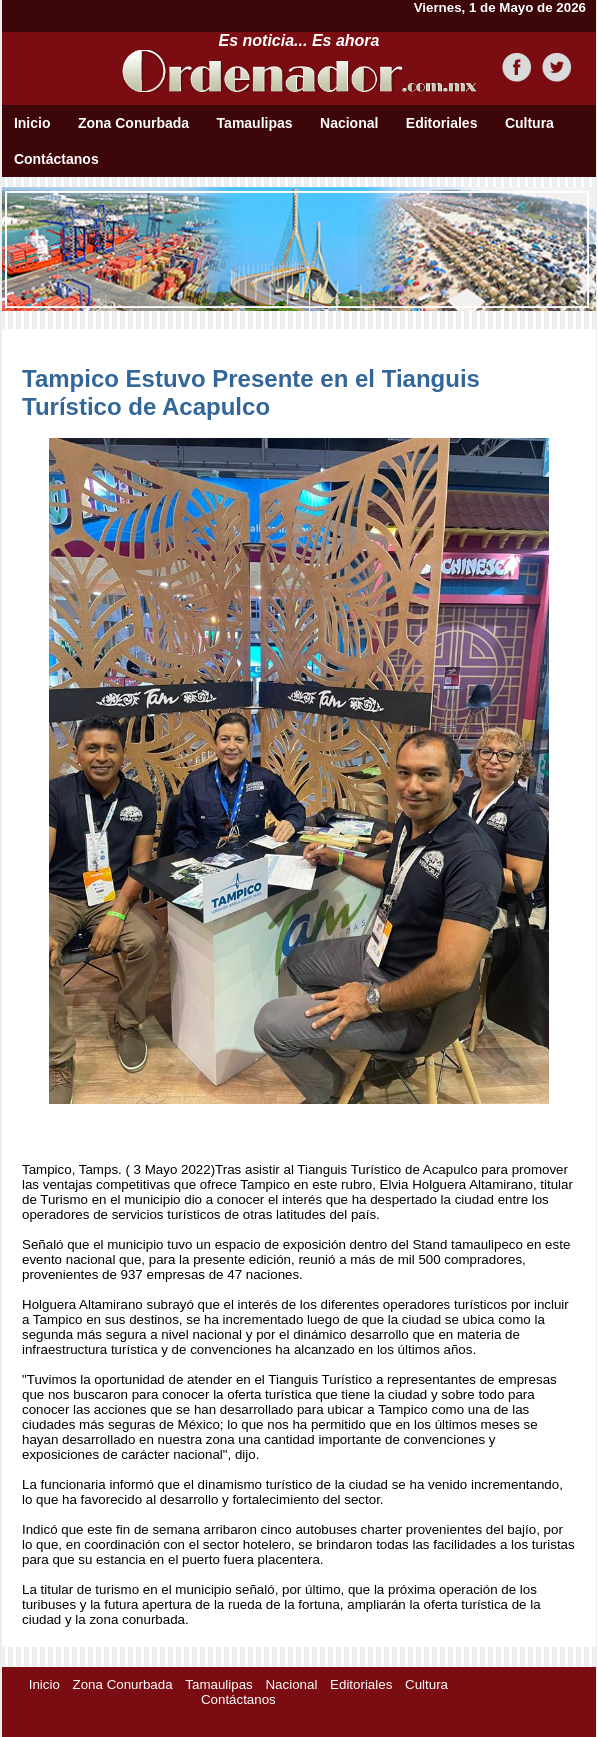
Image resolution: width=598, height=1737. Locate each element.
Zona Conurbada (133, 123)
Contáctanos (56, 159)
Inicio (32, 123)
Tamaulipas (255, 123)
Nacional (349, 123)
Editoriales (442, 123)
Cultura (529, 123)
